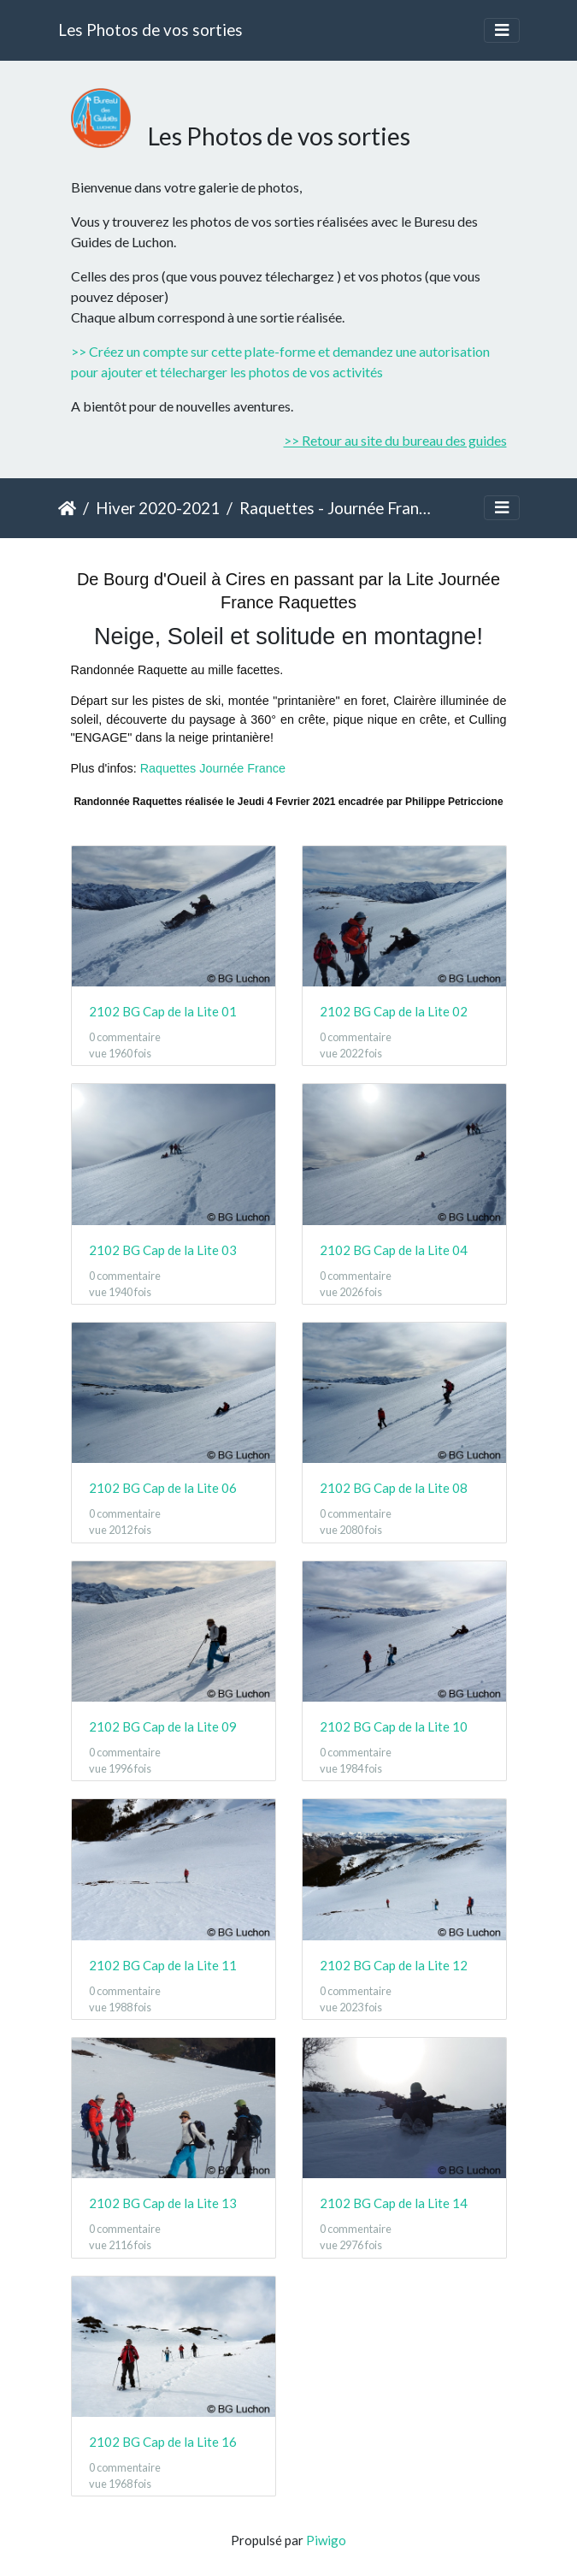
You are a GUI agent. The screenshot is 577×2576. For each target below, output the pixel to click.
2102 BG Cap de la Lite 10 (394, 1726)
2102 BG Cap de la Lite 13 (163, 2203)
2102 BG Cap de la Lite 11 (163, 1965)
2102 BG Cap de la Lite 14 (394, 2203)
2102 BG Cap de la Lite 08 (394, 1487)
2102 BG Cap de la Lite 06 (163, 1487)
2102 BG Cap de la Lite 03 (163, 1250)
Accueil (67, 508)
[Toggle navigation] (502, 30)
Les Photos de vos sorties (150, 29)
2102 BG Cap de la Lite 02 (394, 1011)
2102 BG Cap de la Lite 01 (163, 1011)
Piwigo (326, 2540)
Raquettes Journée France (213, 768)
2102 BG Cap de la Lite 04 (394, 1250)
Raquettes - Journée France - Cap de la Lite (336, 508)
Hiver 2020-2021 (158, 508)
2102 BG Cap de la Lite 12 (394, 1965)
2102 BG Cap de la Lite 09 (163, 1726)
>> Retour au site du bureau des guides (395, 440)
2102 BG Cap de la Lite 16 (163, 2441)
